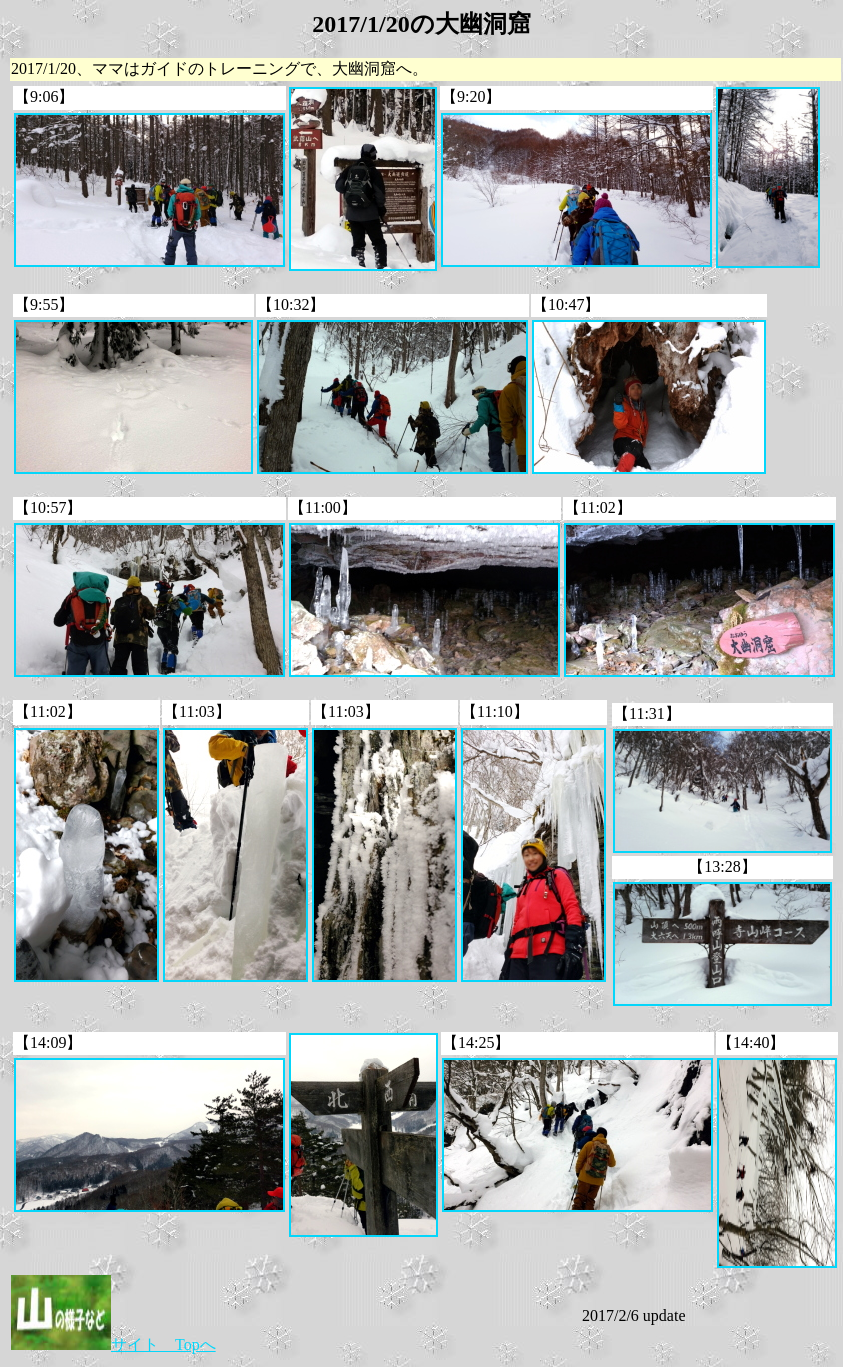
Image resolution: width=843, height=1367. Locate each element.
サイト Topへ (113, 1344)
